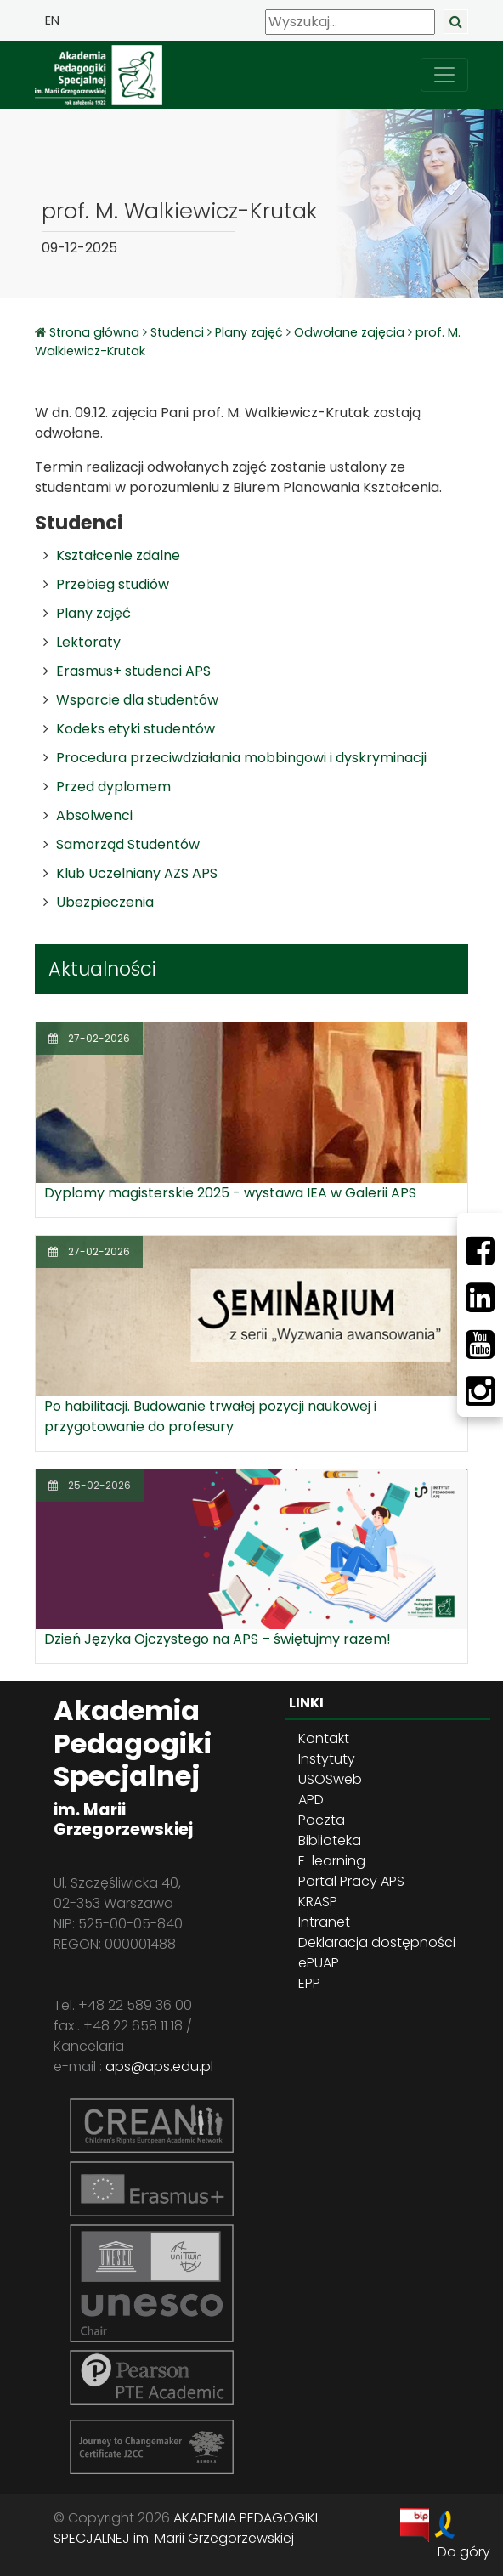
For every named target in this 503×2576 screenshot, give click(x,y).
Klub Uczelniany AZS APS (137, 873)
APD (311, 1799)
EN (52, 20)
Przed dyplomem (113, 786)
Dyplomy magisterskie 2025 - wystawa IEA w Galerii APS (230, 1193)
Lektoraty (88, 642)
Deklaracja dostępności (376, 1942)
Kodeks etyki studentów (135, 729)
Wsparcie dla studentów (137, 700)
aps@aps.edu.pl (159, 2066)
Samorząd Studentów (128, 844)
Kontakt (323, 1738)
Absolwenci (94, 815)
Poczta (321, 1820)
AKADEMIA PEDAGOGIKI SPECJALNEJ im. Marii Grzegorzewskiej (186, 2528)
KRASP (317, 1901)
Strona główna (96, 332)
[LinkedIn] (480, 1298)
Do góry (464, 2552)
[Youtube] (480, 1345)
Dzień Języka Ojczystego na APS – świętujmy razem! (217, 1639)
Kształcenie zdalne (118, 555)
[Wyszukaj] (350, 22)
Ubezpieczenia (105, 902)
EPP (309, 1983)
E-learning (331, 1861)
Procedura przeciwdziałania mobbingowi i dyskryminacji (241, 757)
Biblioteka (329, 1840)
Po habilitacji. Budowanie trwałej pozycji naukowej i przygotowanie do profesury (210, 1416)
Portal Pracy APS (351, 1881)
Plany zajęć (249, 332)
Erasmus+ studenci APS (133, 671)
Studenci (177, 332)
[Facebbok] (480, 1251)
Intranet (324, 1922)
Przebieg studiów (112, 584)
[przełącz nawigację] (444, 75)
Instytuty (326, 1759)
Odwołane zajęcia (349, 332)
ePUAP (318, 1963)
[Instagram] (480, 1391)
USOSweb (330, 1779)
